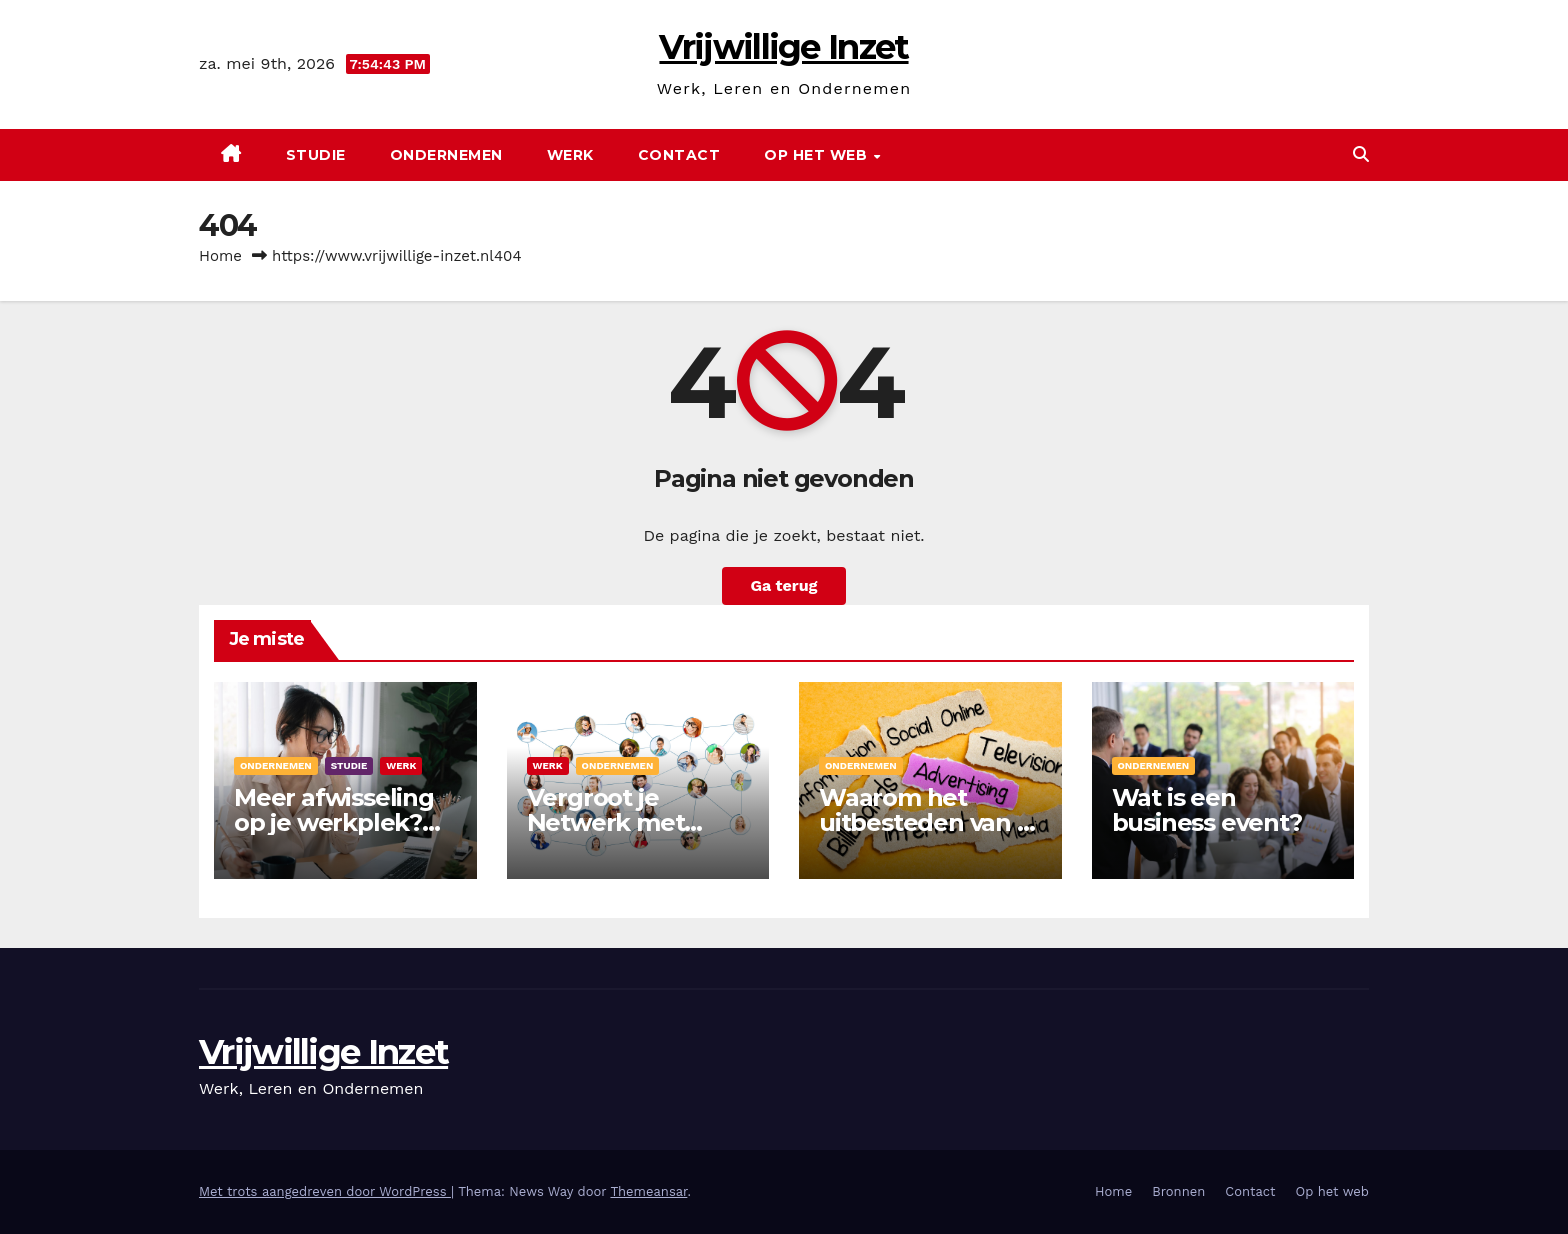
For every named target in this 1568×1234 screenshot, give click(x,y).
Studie (316, 155)
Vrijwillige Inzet (783, 47)
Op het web (818, 155)
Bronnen (1178, 1191)
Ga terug (783, 585)
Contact (679, 155)
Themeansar (648, 1191)
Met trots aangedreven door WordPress (325, 1191)
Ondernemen (446, 155)
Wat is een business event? (1207, 810)
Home (220, 256)
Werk (570, 155)
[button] (1361, 154)
